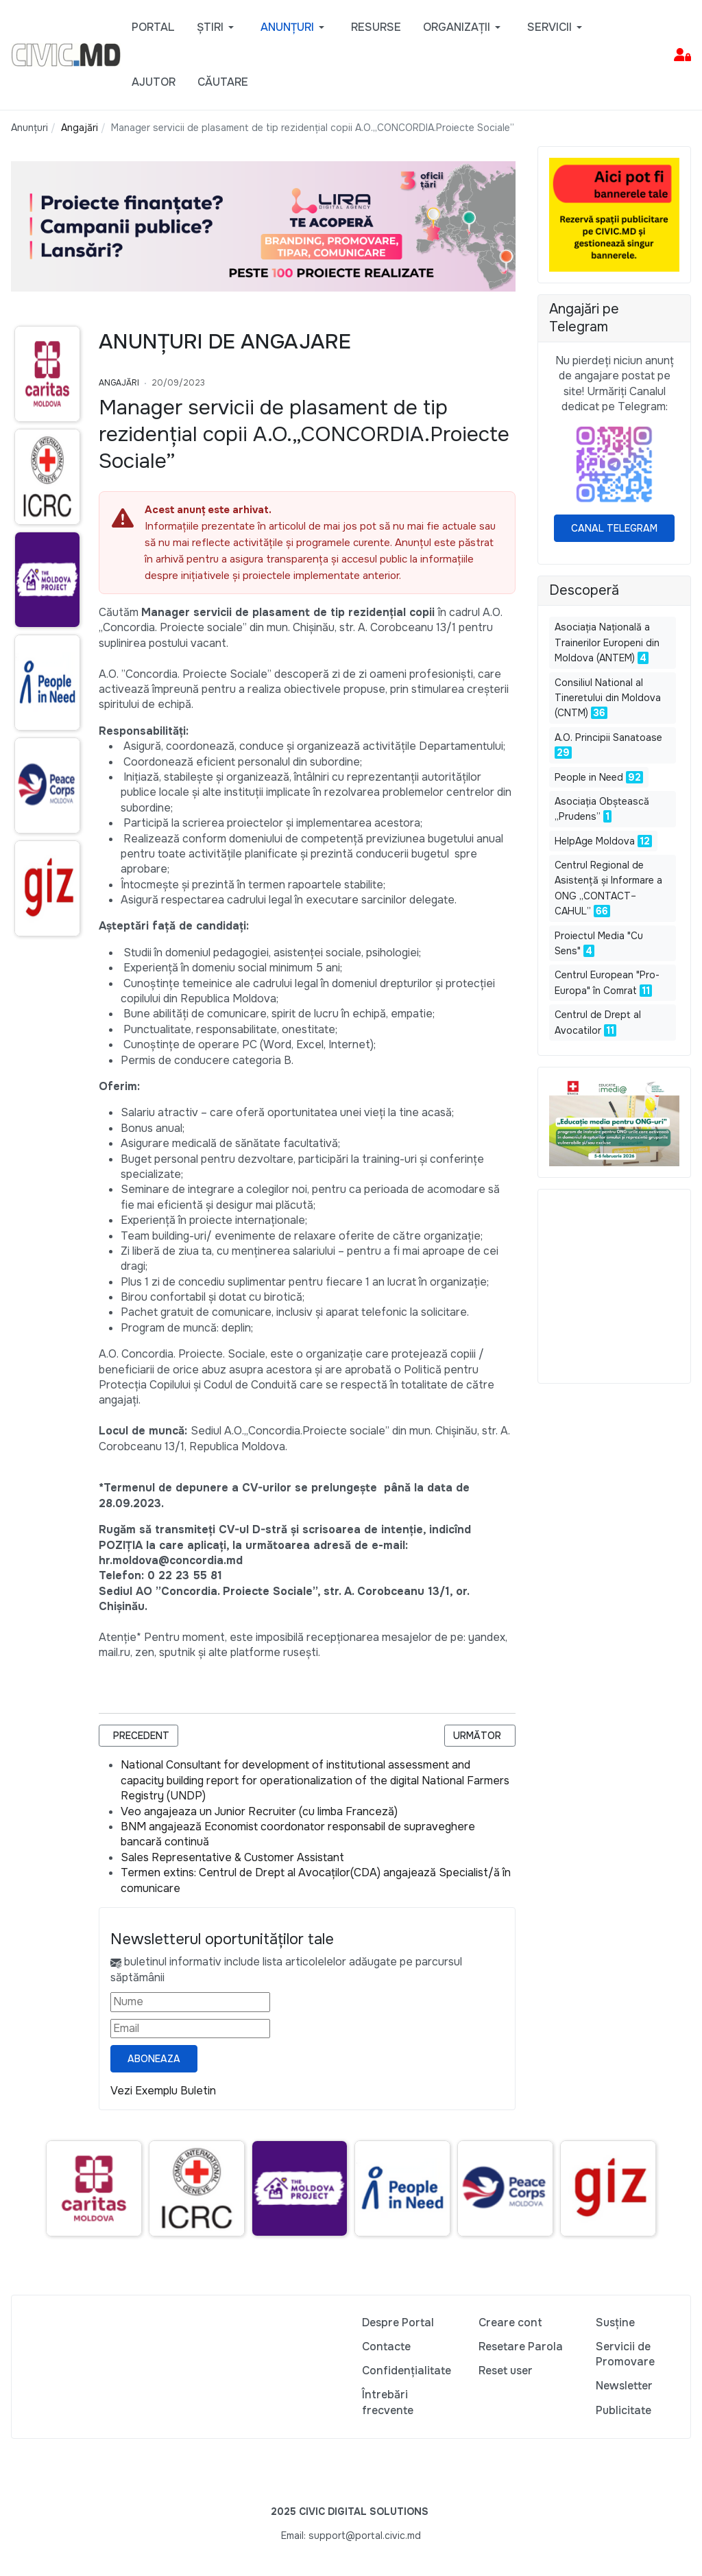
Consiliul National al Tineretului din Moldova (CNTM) (608, 698)
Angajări (119, 382)
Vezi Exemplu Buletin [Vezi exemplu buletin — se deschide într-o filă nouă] (163, 2090)
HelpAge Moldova (595, 841)
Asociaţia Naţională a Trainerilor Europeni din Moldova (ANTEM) (607, 642)
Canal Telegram (614, 528)
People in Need (589, 777)
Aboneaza (154, 2059)
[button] (218, 27)
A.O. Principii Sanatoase (608, 737)
